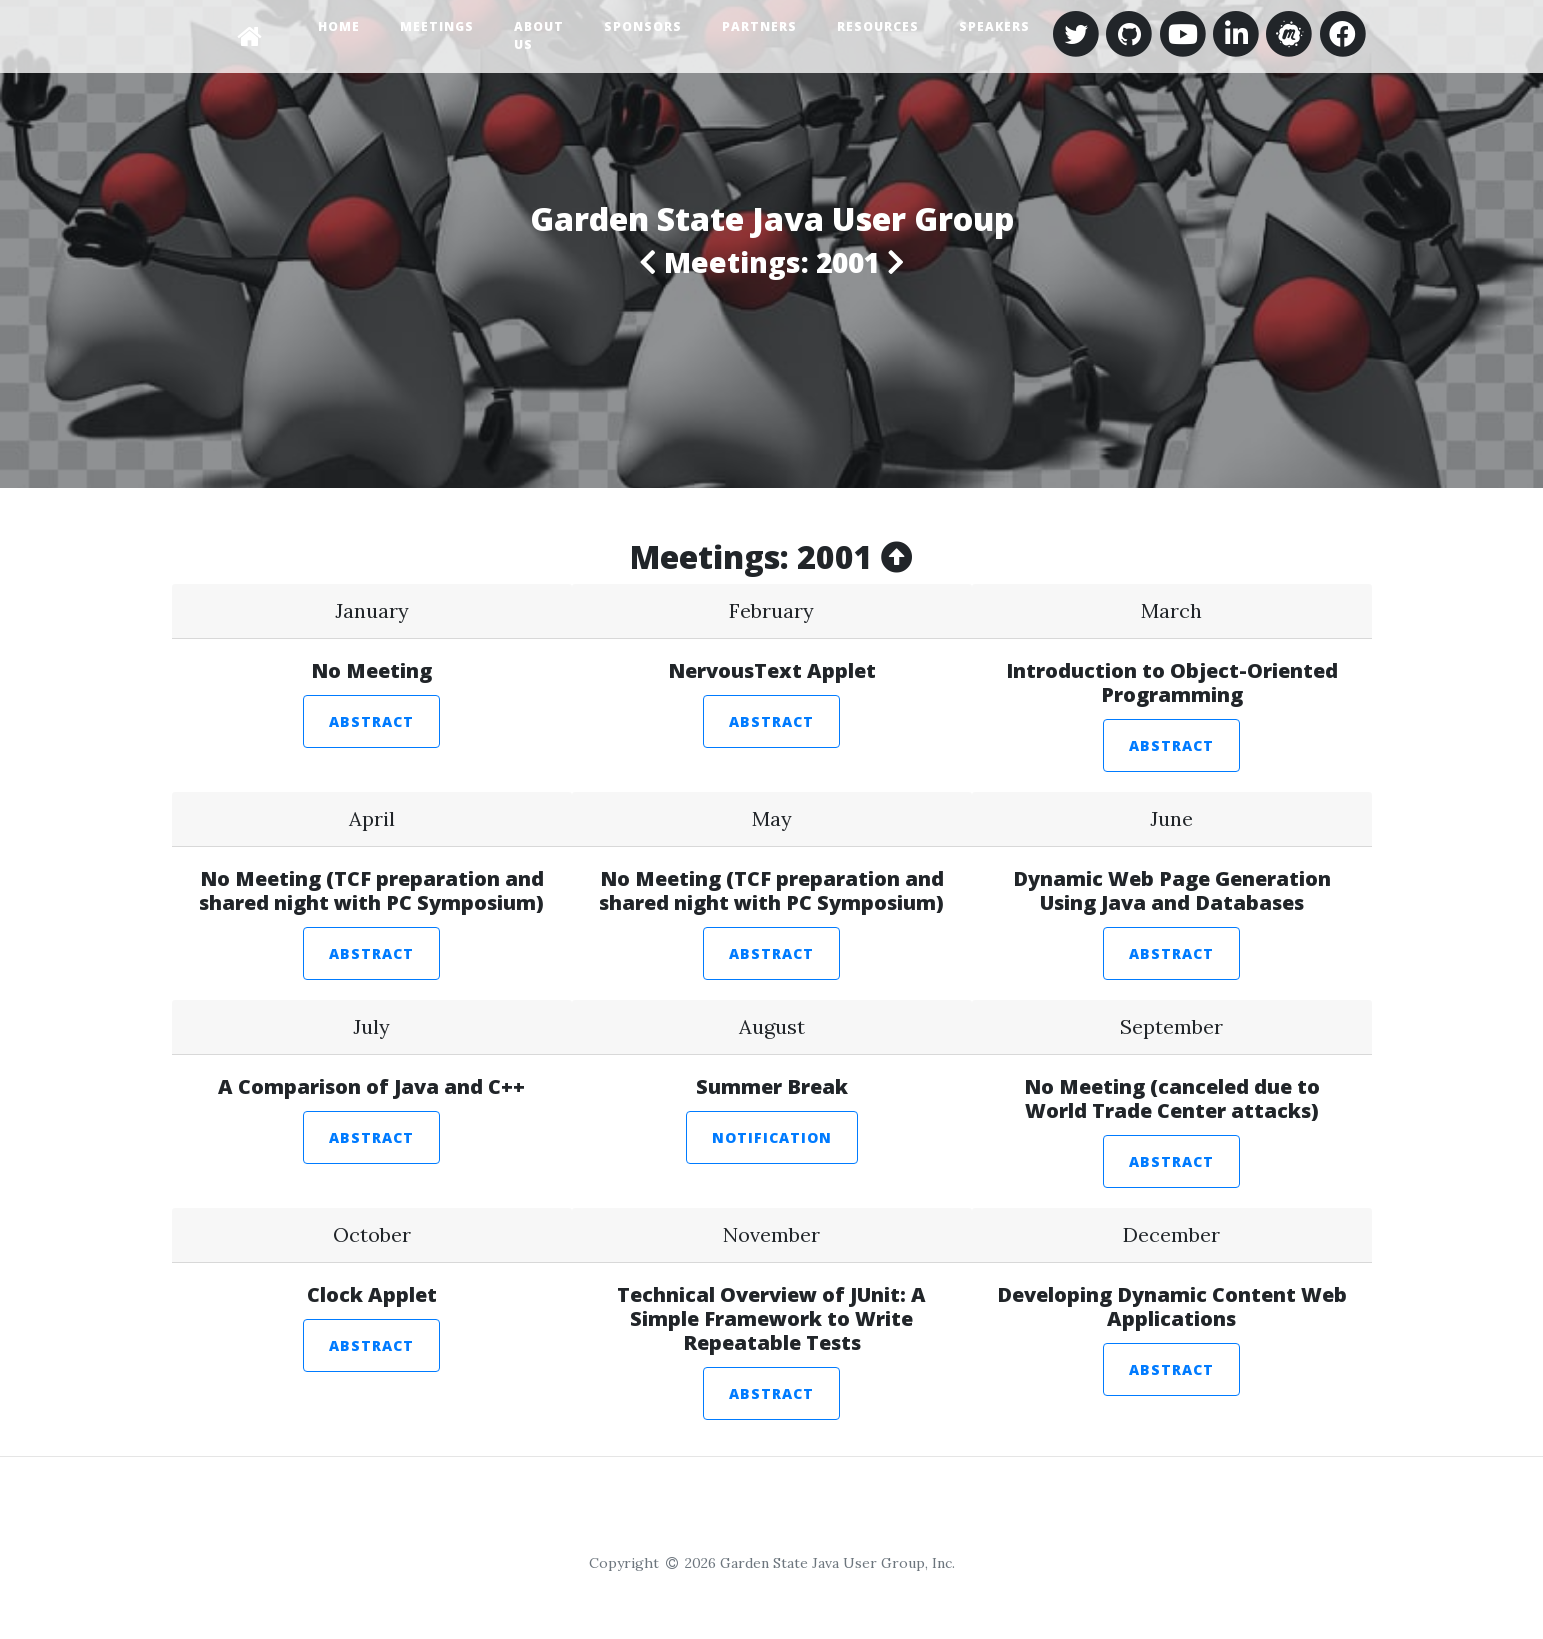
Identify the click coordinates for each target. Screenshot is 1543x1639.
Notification (772, 1137)
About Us (539, 35)
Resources (878, 26)
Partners (759, 26)
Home (339, 26)
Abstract (371, 721)
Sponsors (643, 26)
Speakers (994, 26)
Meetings (437, 26)
